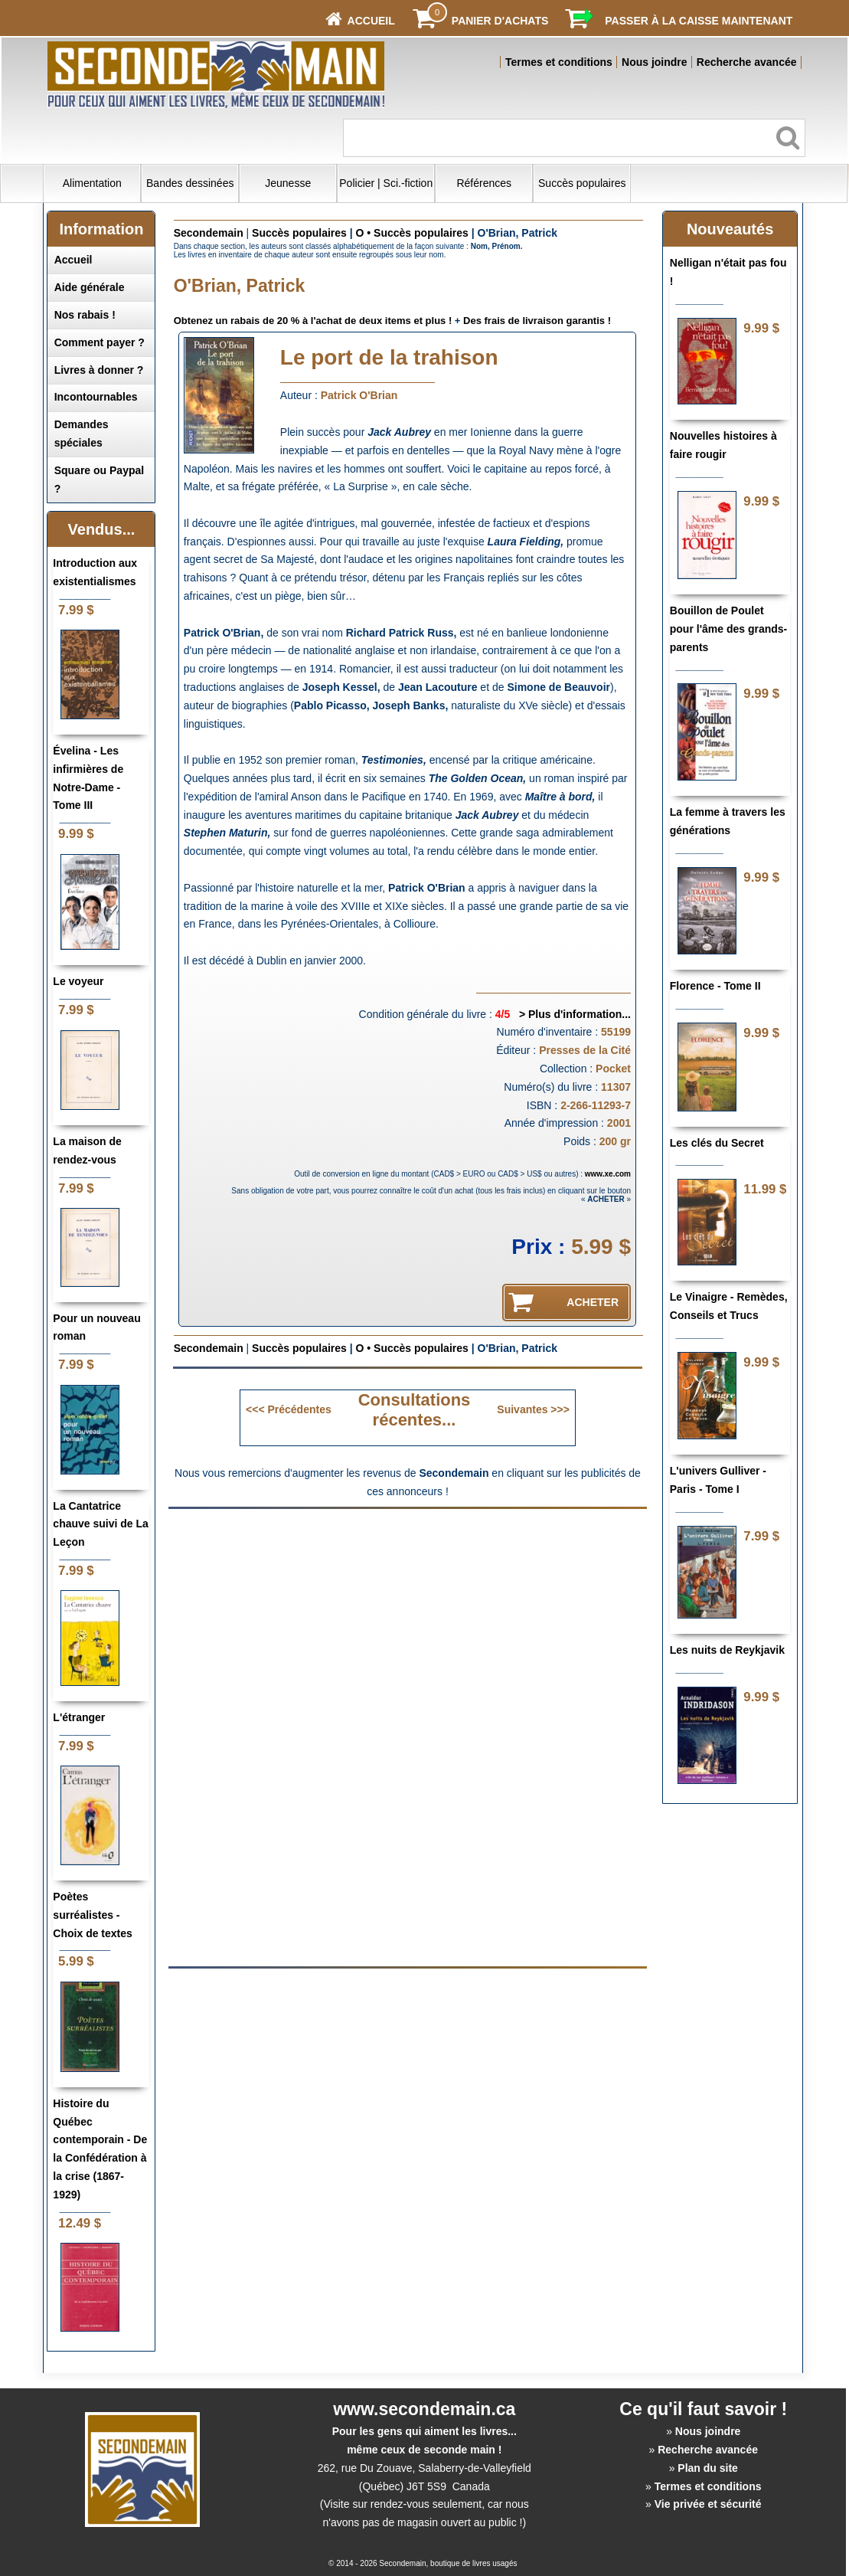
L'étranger (79, 1717)
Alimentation (92, 183)
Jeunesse (288, 183)
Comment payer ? (99, 342)
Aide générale (89, 287)
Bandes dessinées (189, 183)
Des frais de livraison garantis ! (537, 320)
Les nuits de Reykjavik (727, 1650)
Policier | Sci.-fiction (386, 183)
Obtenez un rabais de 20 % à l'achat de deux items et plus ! (313, 320)
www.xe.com (608, 1174)
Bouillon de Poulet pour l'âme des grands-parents (728, 628)
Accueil (73, 260)
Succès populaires (581, 183)
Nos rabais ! (85, 315)
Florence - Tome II (715, 986)
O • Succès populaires (412, 233)
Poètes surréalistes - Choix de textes (92, 1914)
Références (483, 183)
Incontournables (96, 397)
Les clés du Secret (717, 1143)
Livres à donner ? (99, 370)
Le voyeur (78, 981)
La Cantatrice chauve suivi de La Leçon (101, 1524)
